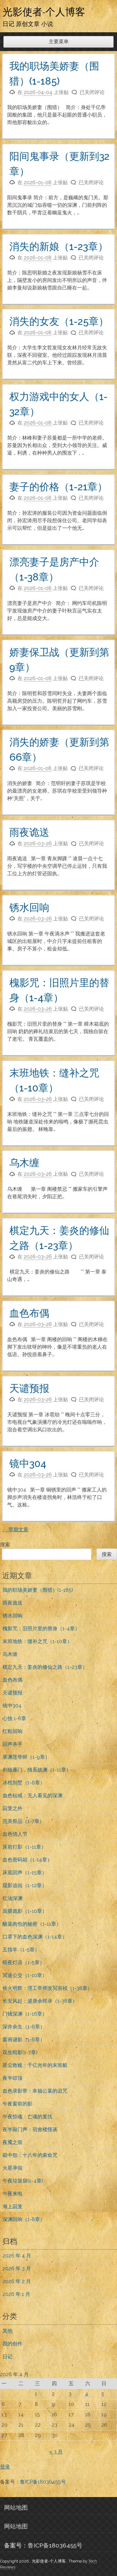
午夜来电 (12, 2194)
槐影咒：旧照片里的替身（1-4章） (41, 1628)
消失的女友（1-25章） (59, 321)
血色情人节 (14, 1834)
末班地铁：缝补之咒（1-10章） (37, 1641)
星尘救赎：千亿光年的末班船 (34, 2065)
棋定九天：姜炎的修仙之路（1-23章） (44, 1667)
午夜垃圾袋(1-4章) (22, 2181)
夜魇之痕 (12, 2142)
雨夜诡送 (29, 832)
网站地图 (16, 2507)
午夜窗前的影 (17, 2104)
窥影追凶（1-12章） (24, 1885)
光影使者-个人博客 (43, 11)
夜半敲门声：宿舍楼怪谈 (29, 2129)
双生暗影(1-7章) (19, 2052)
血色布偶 (29, 1313)
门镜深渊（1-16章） (24, 2014)
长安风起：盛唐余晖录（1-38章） (39, 2001)
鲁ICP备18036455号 (43, 2482)
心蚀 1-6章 (14, 1718)
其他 (7, 2331)
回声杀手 (12, 1744)
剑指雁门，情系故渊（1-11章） (36, 1770)
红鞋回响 (12, 1731)
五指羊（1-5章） (21, 1950)
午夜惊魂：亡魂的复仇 (27, 2117)
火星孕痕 (12, 2168)
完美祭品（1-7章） (23, 1821)
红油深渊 (12, 1898)
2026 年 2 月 (16, 2281)
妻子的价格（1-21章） (58, 486)
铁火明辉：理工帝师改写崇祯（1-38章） (47, 1988)
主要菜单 (59, 41)
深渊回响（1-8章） (23, 2219)
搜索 (5, 1545)
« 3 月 (56, 2452)
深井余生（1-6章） (23, 2027)
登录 (5, 2467)
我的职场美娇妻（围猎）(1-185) (37, 1590)
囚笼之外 (12, 1808)
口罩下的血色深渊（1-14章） (34, 1937)
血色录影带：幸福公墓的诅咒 (34, 2091)
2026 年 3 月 (16, 2269)
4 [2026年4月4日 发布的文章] (86, 2394)
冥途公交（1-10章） (24, 1975)
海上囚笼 (12, 2206)
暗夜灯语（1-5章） (23, 1962)
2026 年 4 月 (16, 2256)
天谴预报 (29, 1388)
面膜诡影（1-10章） (24, 1911)
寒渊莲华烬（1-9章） (26, 1757)
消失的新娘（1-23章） (58, 246)
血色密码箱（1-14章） (27, 1860)
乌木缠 (24, 1162)
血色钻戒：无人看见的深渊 (32, 1795)
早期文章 (15, 1530)
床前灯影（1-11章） (24, 1847)
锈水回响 (29, 907)
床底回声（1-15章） (24, 1873)
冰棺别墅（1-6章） (23, 1783)
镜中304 (27, 1463)
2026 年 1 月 (16, 2294)
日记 (7, 2357)
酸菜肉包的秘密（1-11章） (31, 1924)
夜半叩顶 (12, 2078)
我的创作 (12, 2344)
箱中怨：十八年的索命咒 (29, 2155)
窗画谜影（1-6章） (23, 2040)
